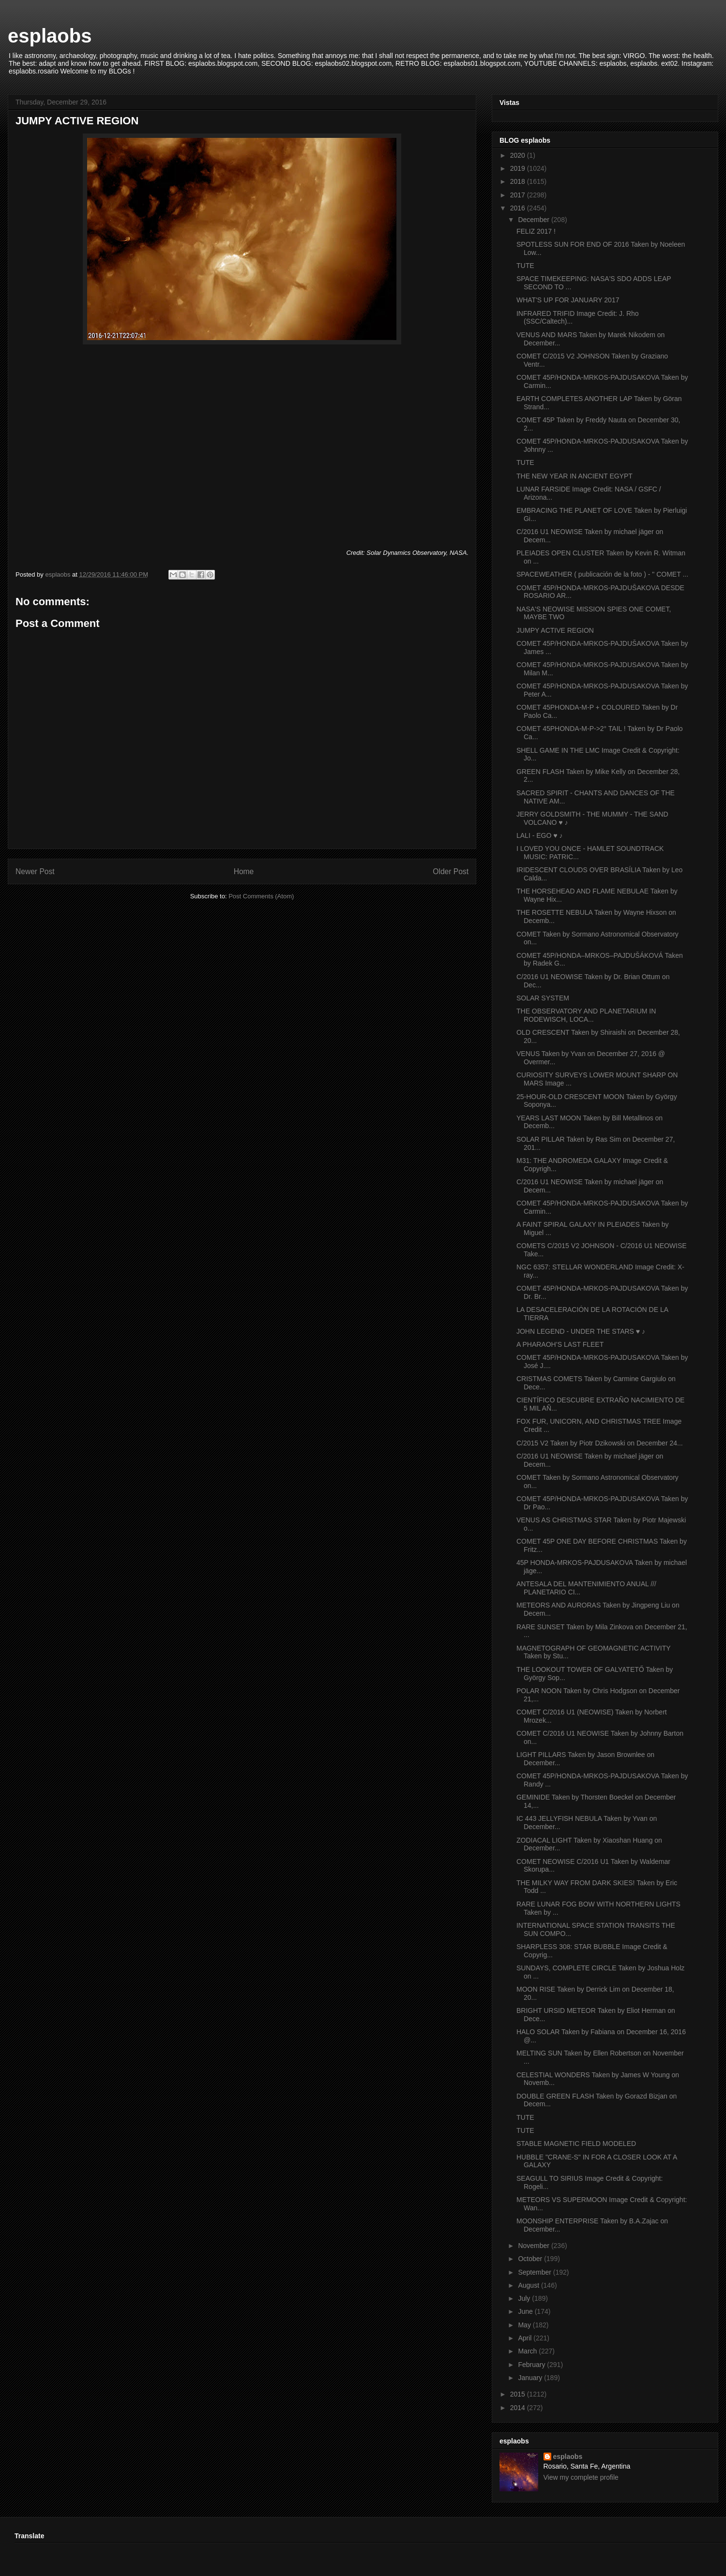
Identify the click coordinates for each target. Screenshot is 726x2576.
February (532, 2364)
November (534, 2245)
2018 (518, 181)
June (526, 2311)
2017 (518, 195)
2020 (518, 155)
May (525, 2325)
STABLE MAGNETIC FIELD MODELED (576, 2143)
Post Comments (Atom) (261, 896)
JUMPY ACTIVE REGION (555, 630)
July (525, 2298)
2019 (518, 168)
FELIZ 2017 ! (536, 231)
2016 (518, 208)
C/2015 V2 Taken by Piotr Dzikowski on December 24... (599, 1443)
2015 (518, 2394)
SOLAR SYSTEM (542, 998)
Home (244, 871)
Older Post (451, 871)
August (529, 2285)
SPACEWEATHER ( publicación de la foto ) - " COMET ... (602, 574)
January (531, 2378)
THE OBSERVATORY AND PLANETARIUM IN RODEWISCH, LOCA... (586, 1015)
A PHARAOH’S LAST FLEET (560, 1344)
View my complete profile (581, 2477)
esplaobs (49, 35)
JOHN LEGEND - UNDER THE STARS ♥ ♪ (580, 1331)
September (535, 2272)
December (534, 219)
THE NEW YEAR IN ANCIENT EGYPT (574, 476)
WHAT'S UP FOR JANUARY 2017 (567, 300)
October (531, 2259)
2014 (518, 2408)
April (525, 2338)
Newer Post (35, 871)
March (528, 2351)
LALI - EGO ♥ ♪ (539, 835)
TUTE (525, 265)
